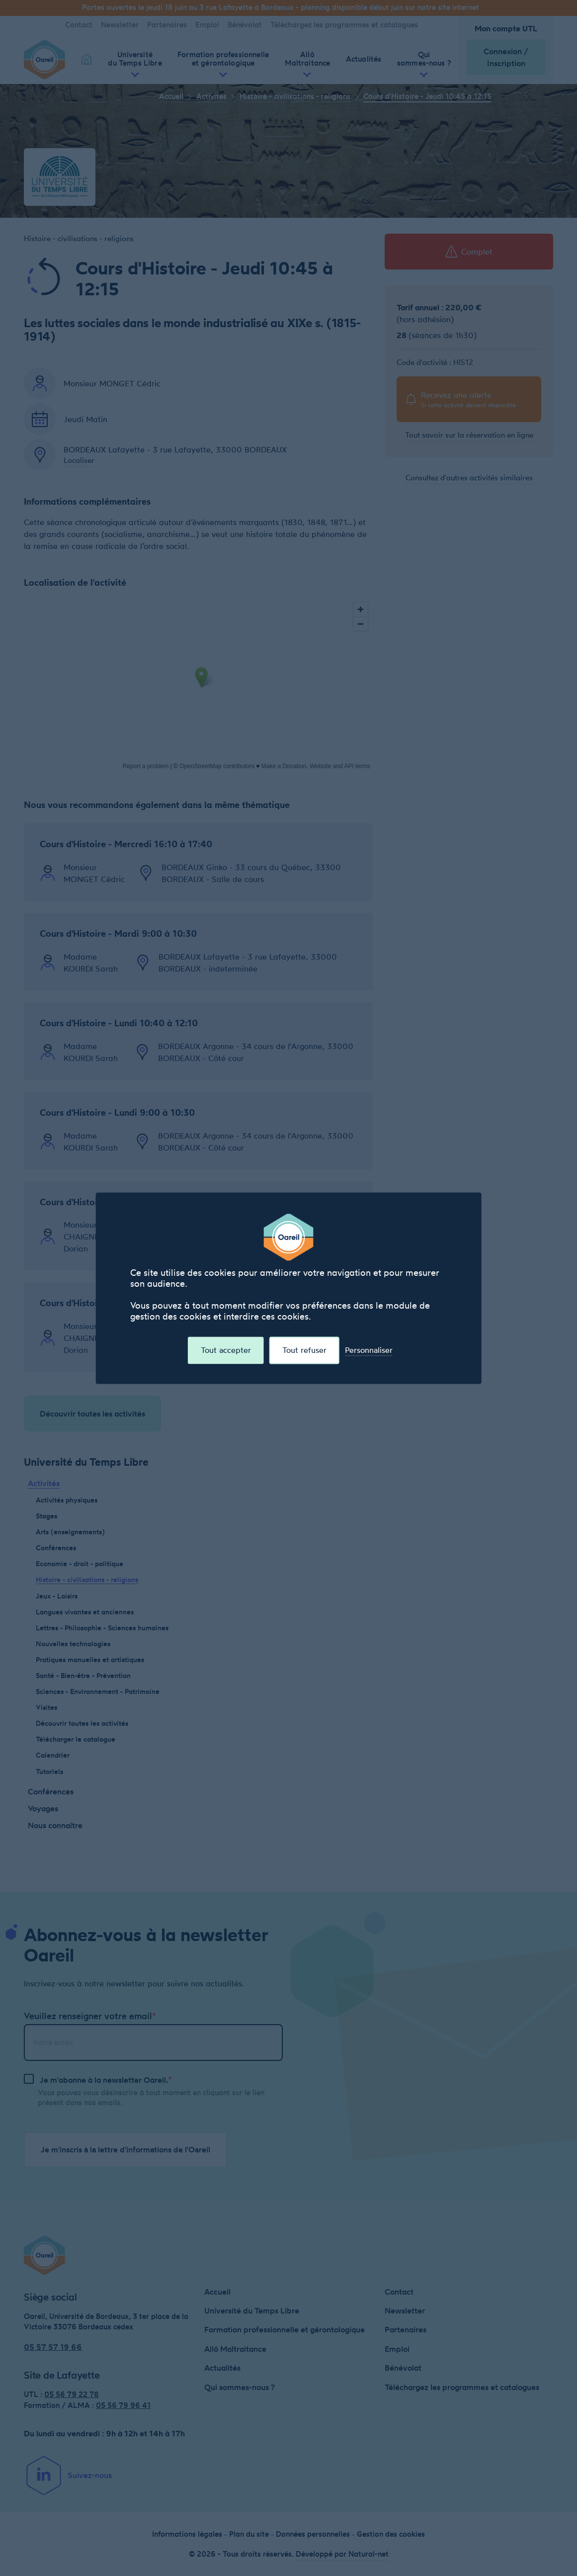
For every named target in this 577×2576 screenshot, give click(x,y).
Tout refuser (304, 1350)
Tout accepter (226, 1350)
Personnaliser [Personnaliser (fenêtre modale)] (369, 1350)
